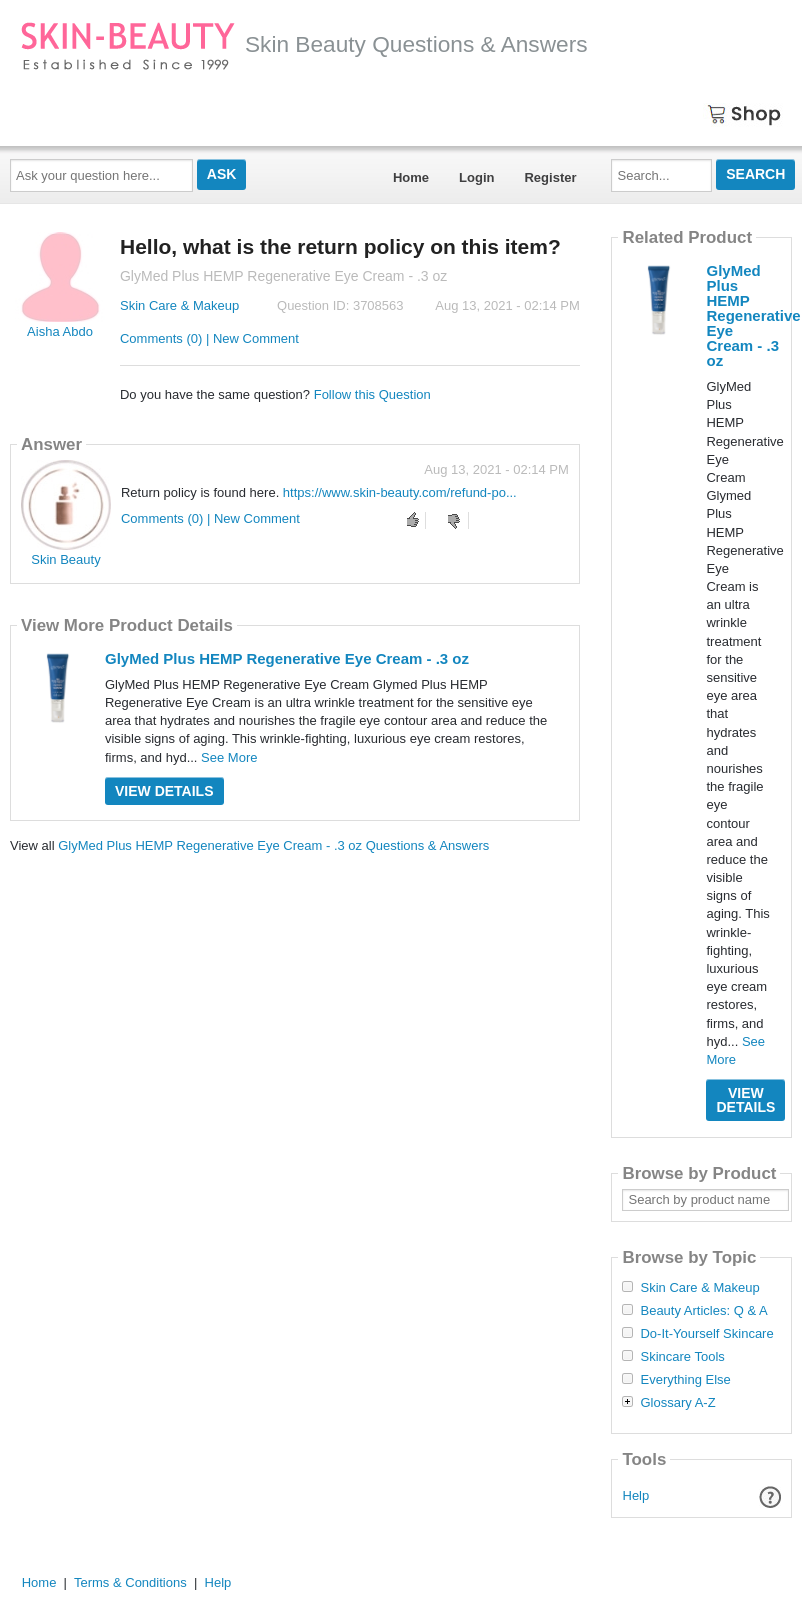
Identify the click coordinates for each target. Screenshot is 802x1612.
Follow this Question (372, 394)
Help (636, 1495)
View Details (164, 791)
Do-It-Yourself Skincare (706, 1334)
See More (229, 757)
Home (411, 177)
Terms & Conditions (130, 1582)
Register (550, 177)
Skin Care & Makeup (179, 305)
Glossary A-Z (677, 1403)
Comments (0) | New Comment (209, 338)
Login (476, 177)
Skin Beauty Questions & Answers (304, 44)
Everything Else (685, 1380)
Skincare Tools (682, 1357)
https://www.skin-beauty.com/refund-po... (400, 492)
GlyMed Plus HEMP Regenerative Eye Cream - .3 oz (287, 658)
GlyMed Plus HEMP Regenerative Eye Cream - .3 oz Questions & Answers (273, 845)
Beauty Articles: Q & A (703, 1311)
